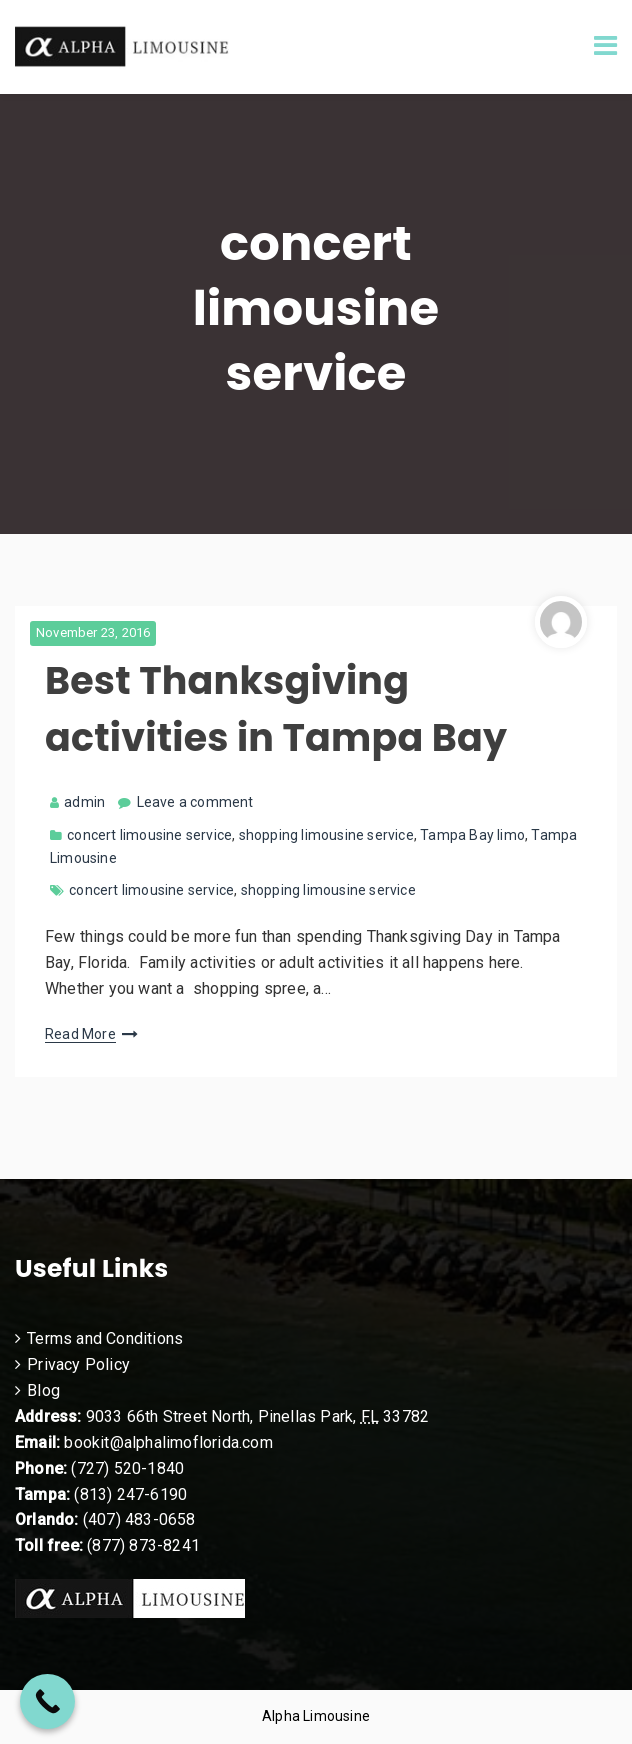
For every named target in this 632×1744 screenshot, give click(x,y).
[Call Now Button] (47, 1701)
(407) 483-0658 (139, 1519)
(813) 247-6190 (130, 1494)
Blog (43, 1390)
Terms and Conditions (105, 1338)
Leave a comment (195, 802)
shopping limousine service (326, 835)
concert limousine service (149, 835)
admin (77, 802)
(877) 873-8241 (143, 1545)
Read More (80, 1034)
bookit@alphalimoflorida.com (166, 1442)
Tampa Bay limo (472, 835)
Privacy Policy (78, 1364)
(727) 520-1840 (127, 1468)
